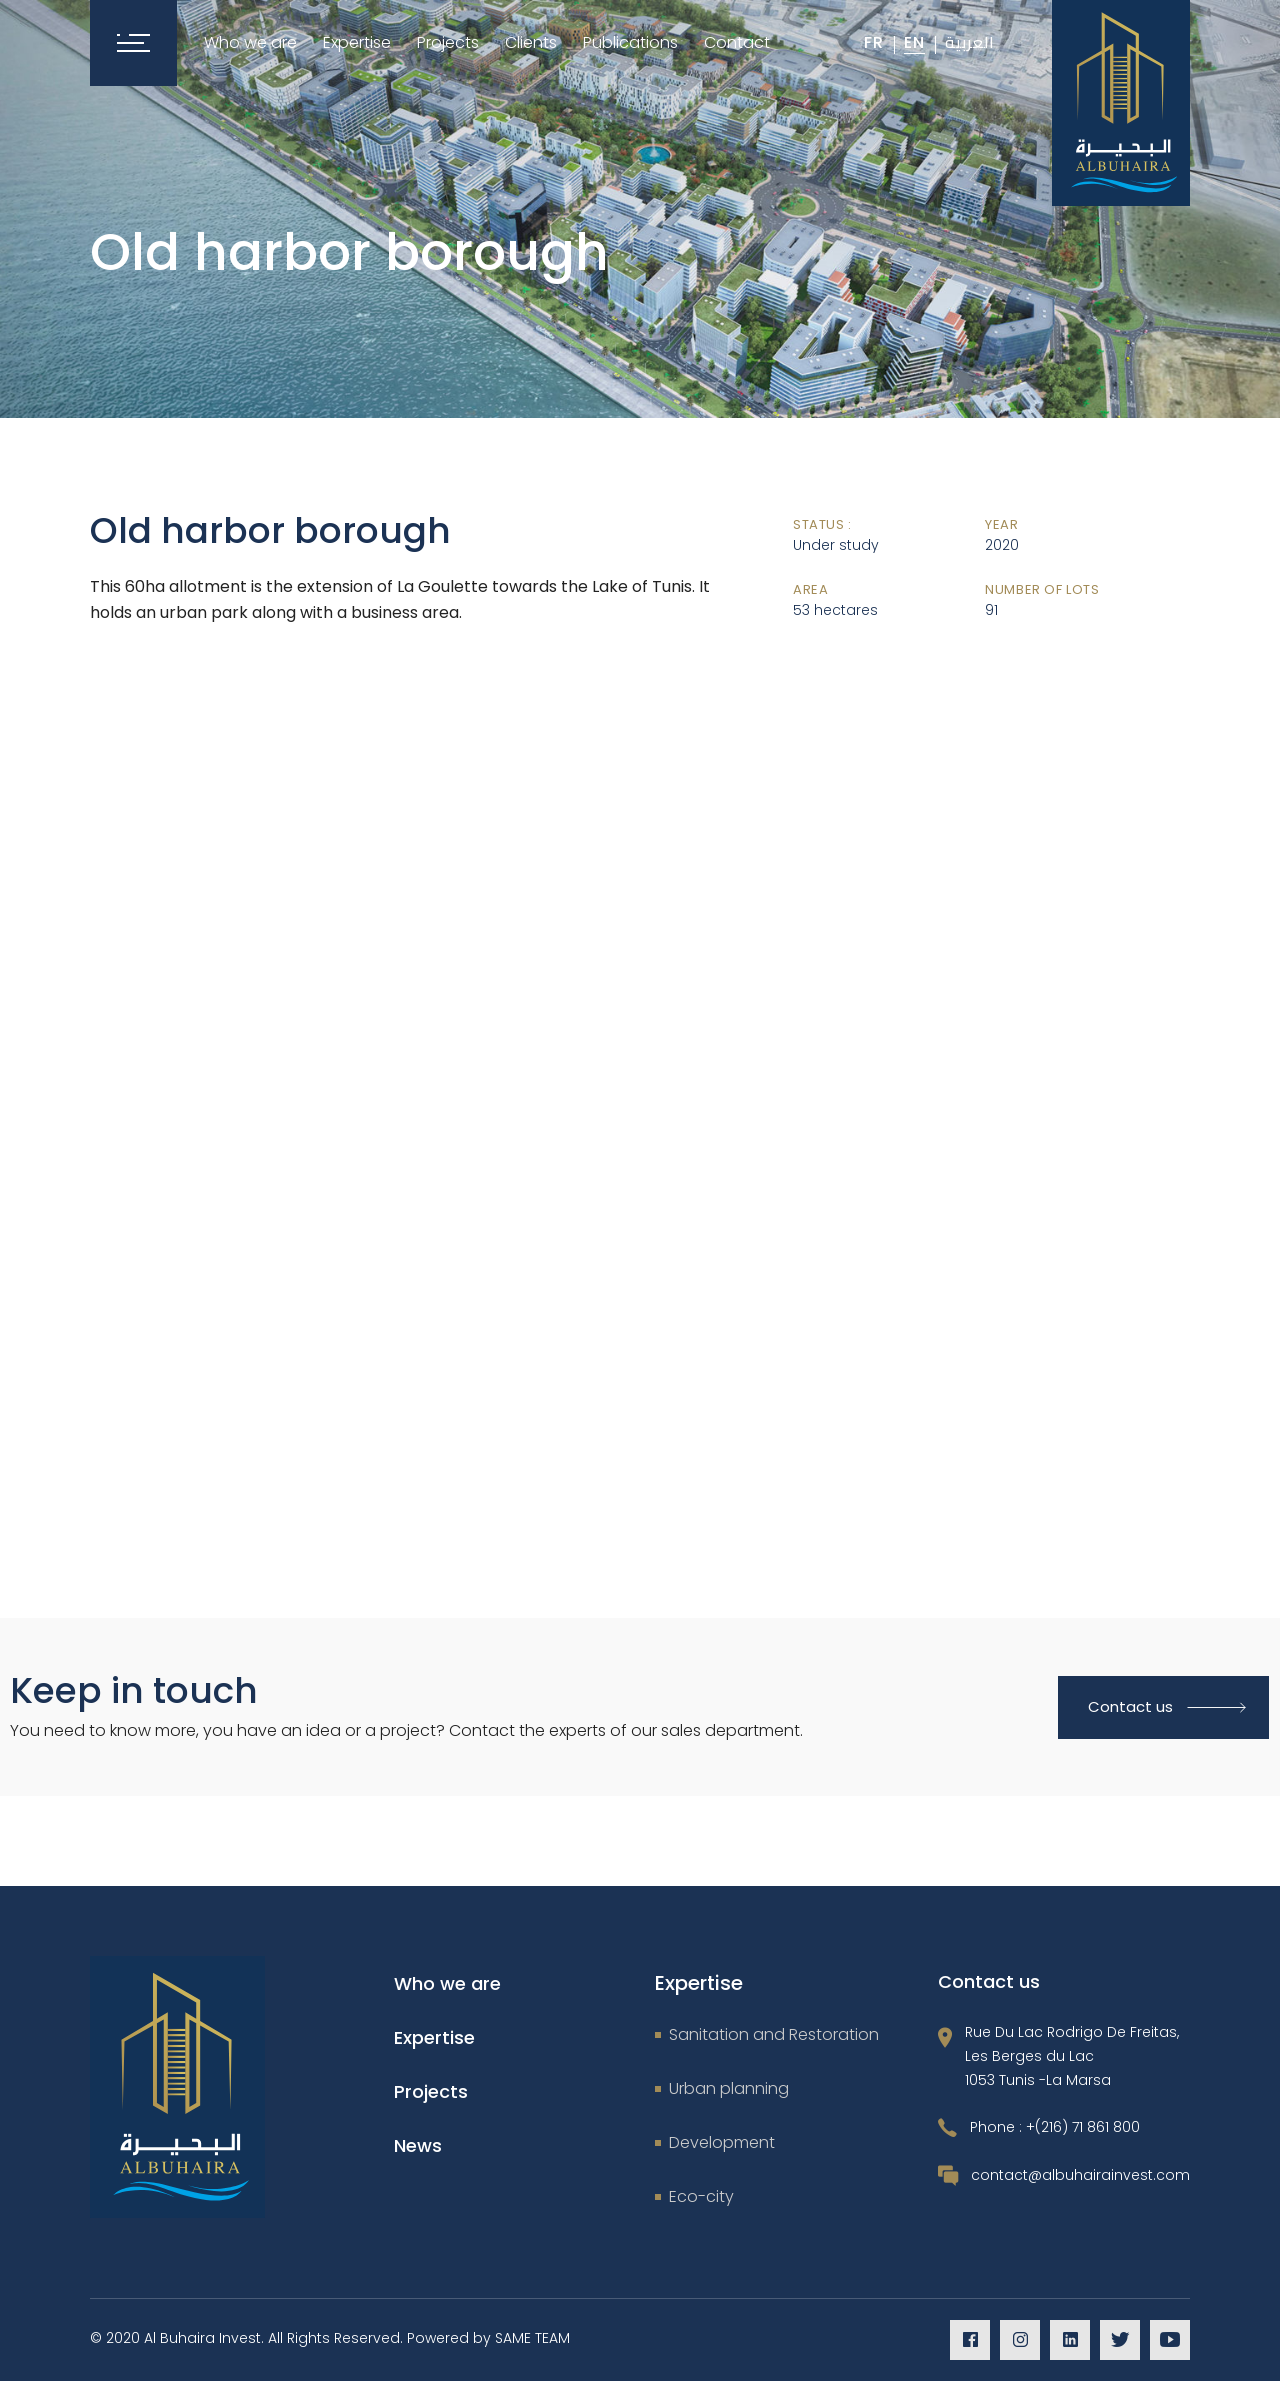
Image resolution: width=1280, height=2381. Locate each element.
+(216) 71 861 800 (1083, 2127)
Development (722, 2142)
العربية (970, 42)
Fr (874, 42)
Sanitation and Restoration (774, 2034)
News (418, 2145)
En (914, 42)
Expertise (434, 2037)
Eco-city (701, 2196)
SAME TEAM (532, 2338)
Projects (431, 2091)
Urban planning (729, 2088)
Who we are (447, 1983)
